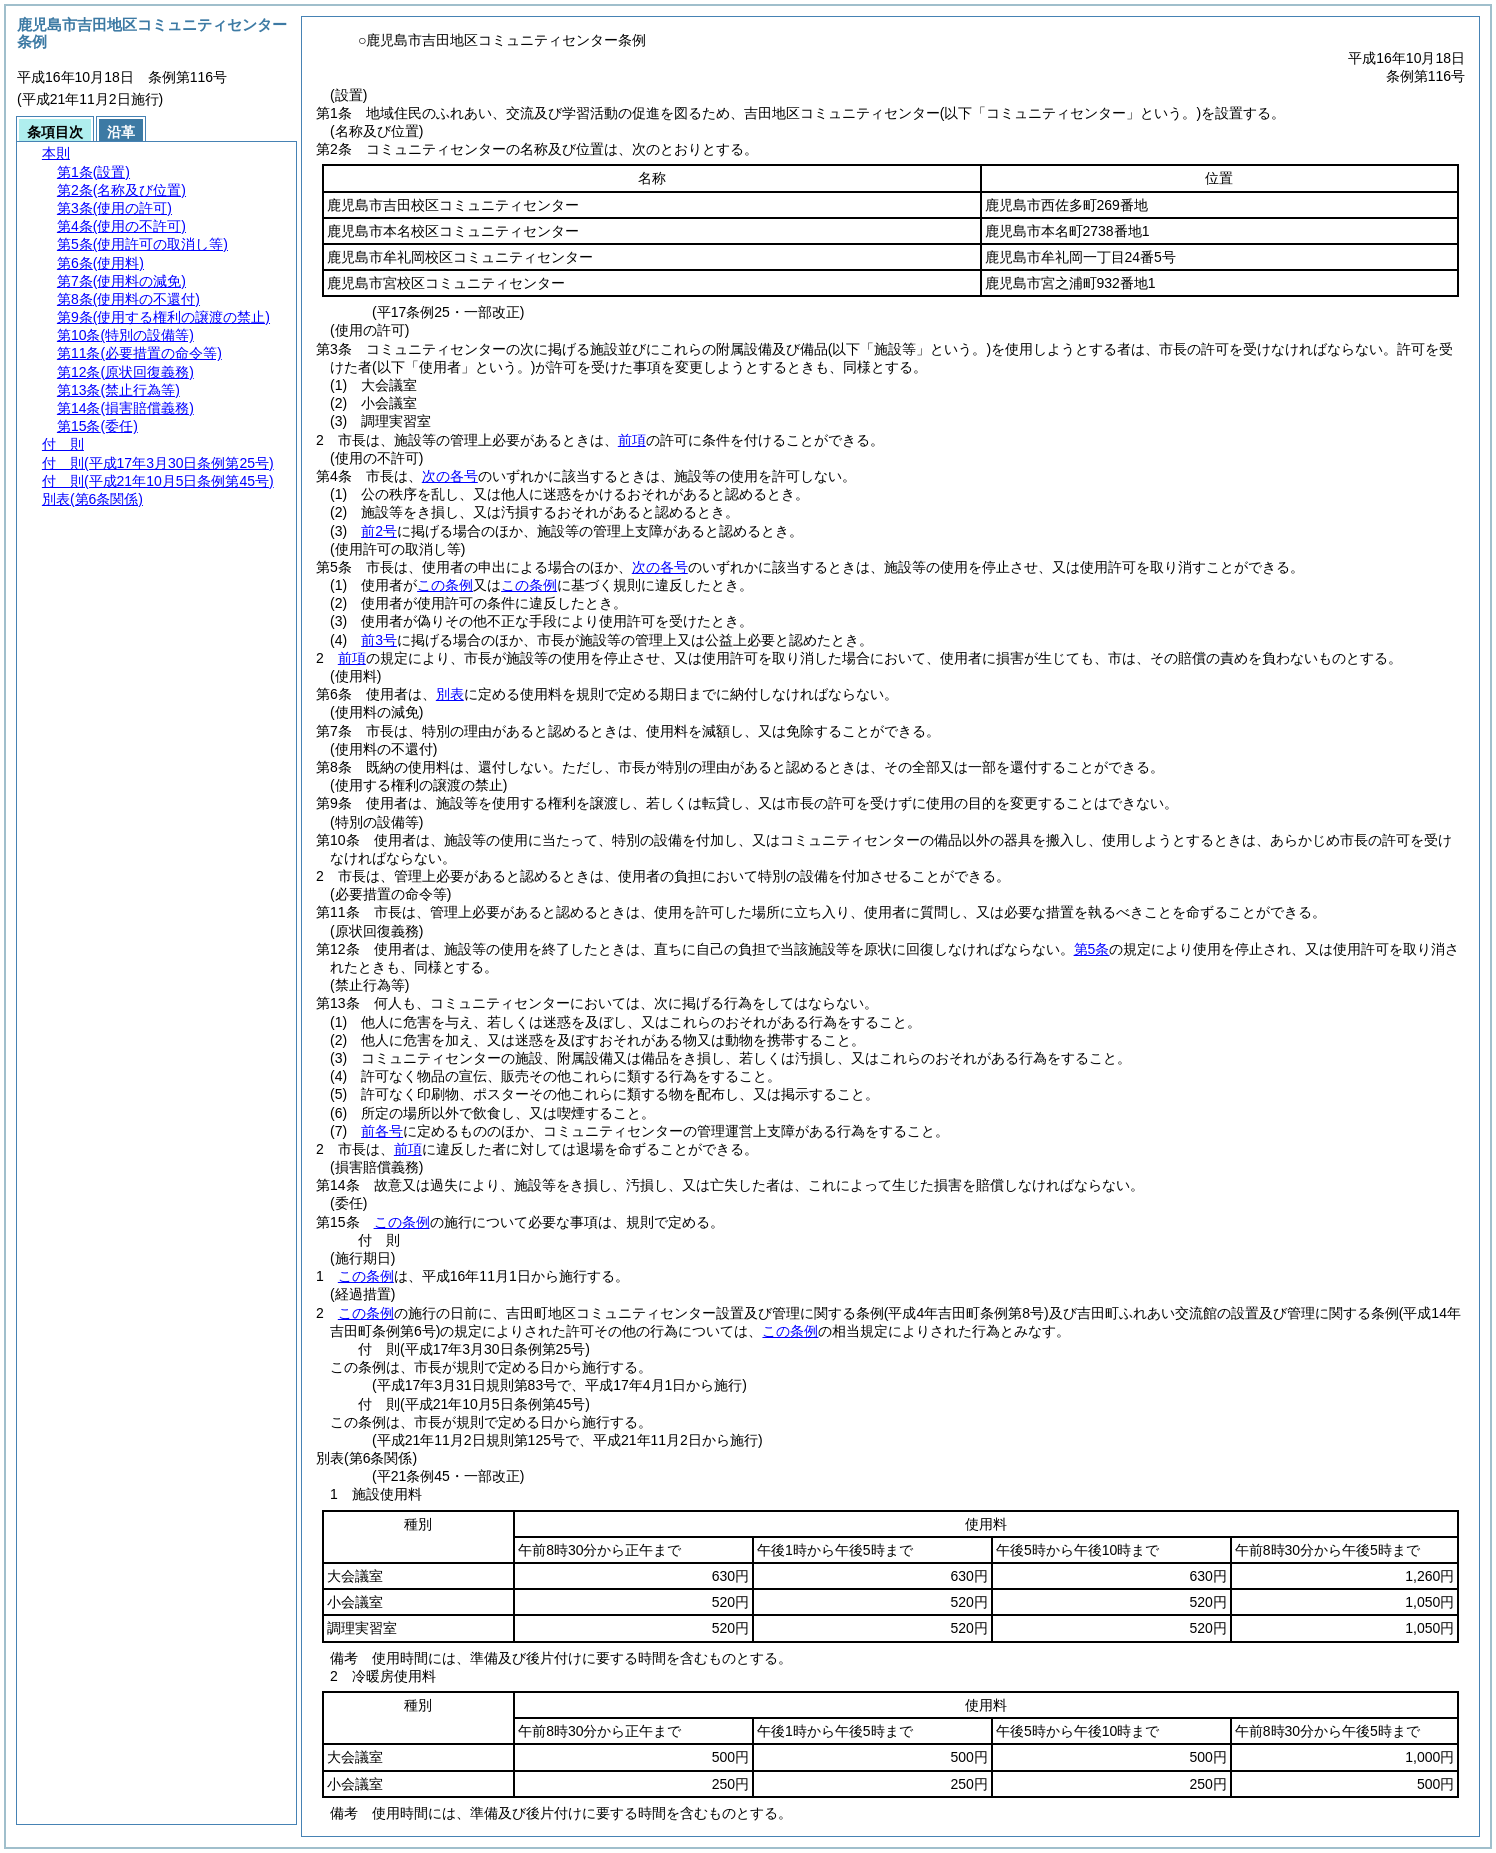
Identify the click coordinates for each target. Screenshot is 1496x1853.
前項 (632, 440)
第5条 (1092, 949)
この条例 (445, 585)
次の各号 (450, 476)
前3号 (379, 640)
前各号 (382, 1131)
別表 (450, 694)
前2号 (379, 531)
